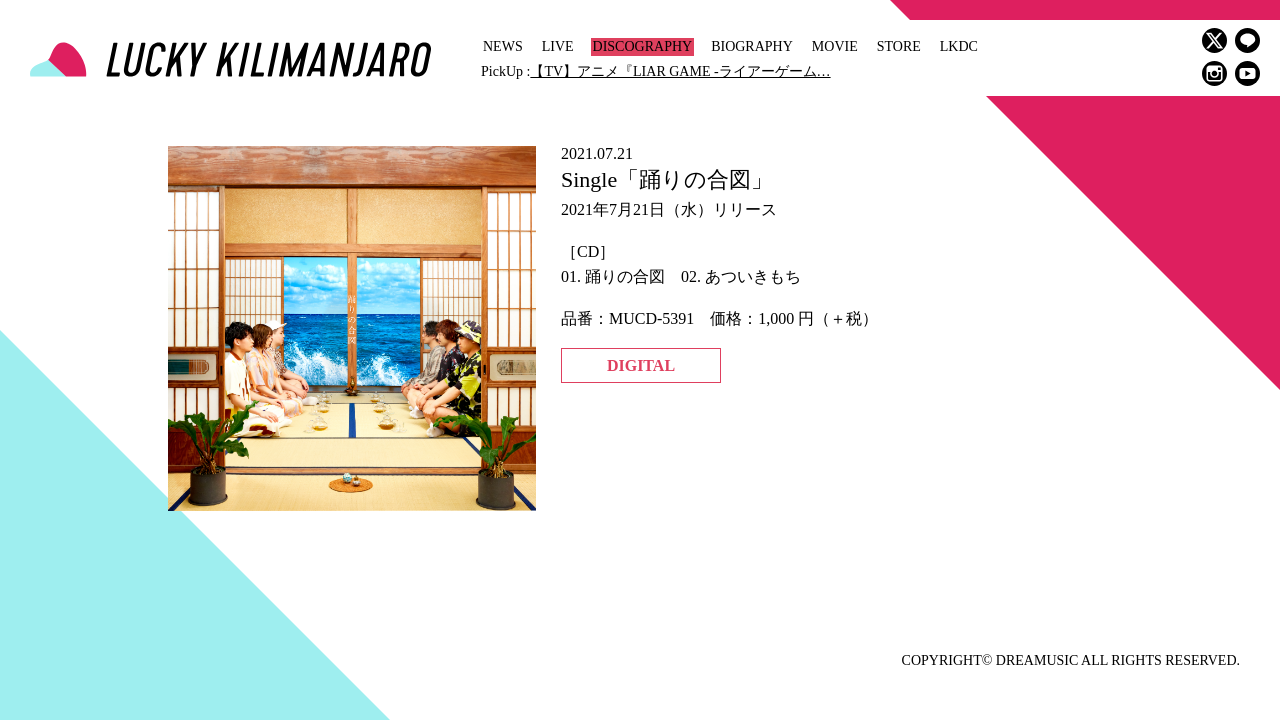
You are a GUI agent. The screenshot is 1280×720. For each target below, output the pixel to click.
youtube (1247, 73)
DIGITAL (641, 365)
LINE (1247, 40)
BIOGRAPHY (752, 46)
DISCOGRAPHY (643, 46)
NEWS (503, 46)
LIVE (558, 46)
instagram (1214, 73)
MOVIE (835, 46)
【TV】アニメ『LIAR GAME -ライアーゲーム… (680, 71)
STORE (899, 46)
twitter (1214, 40)
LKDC (959, 46)
